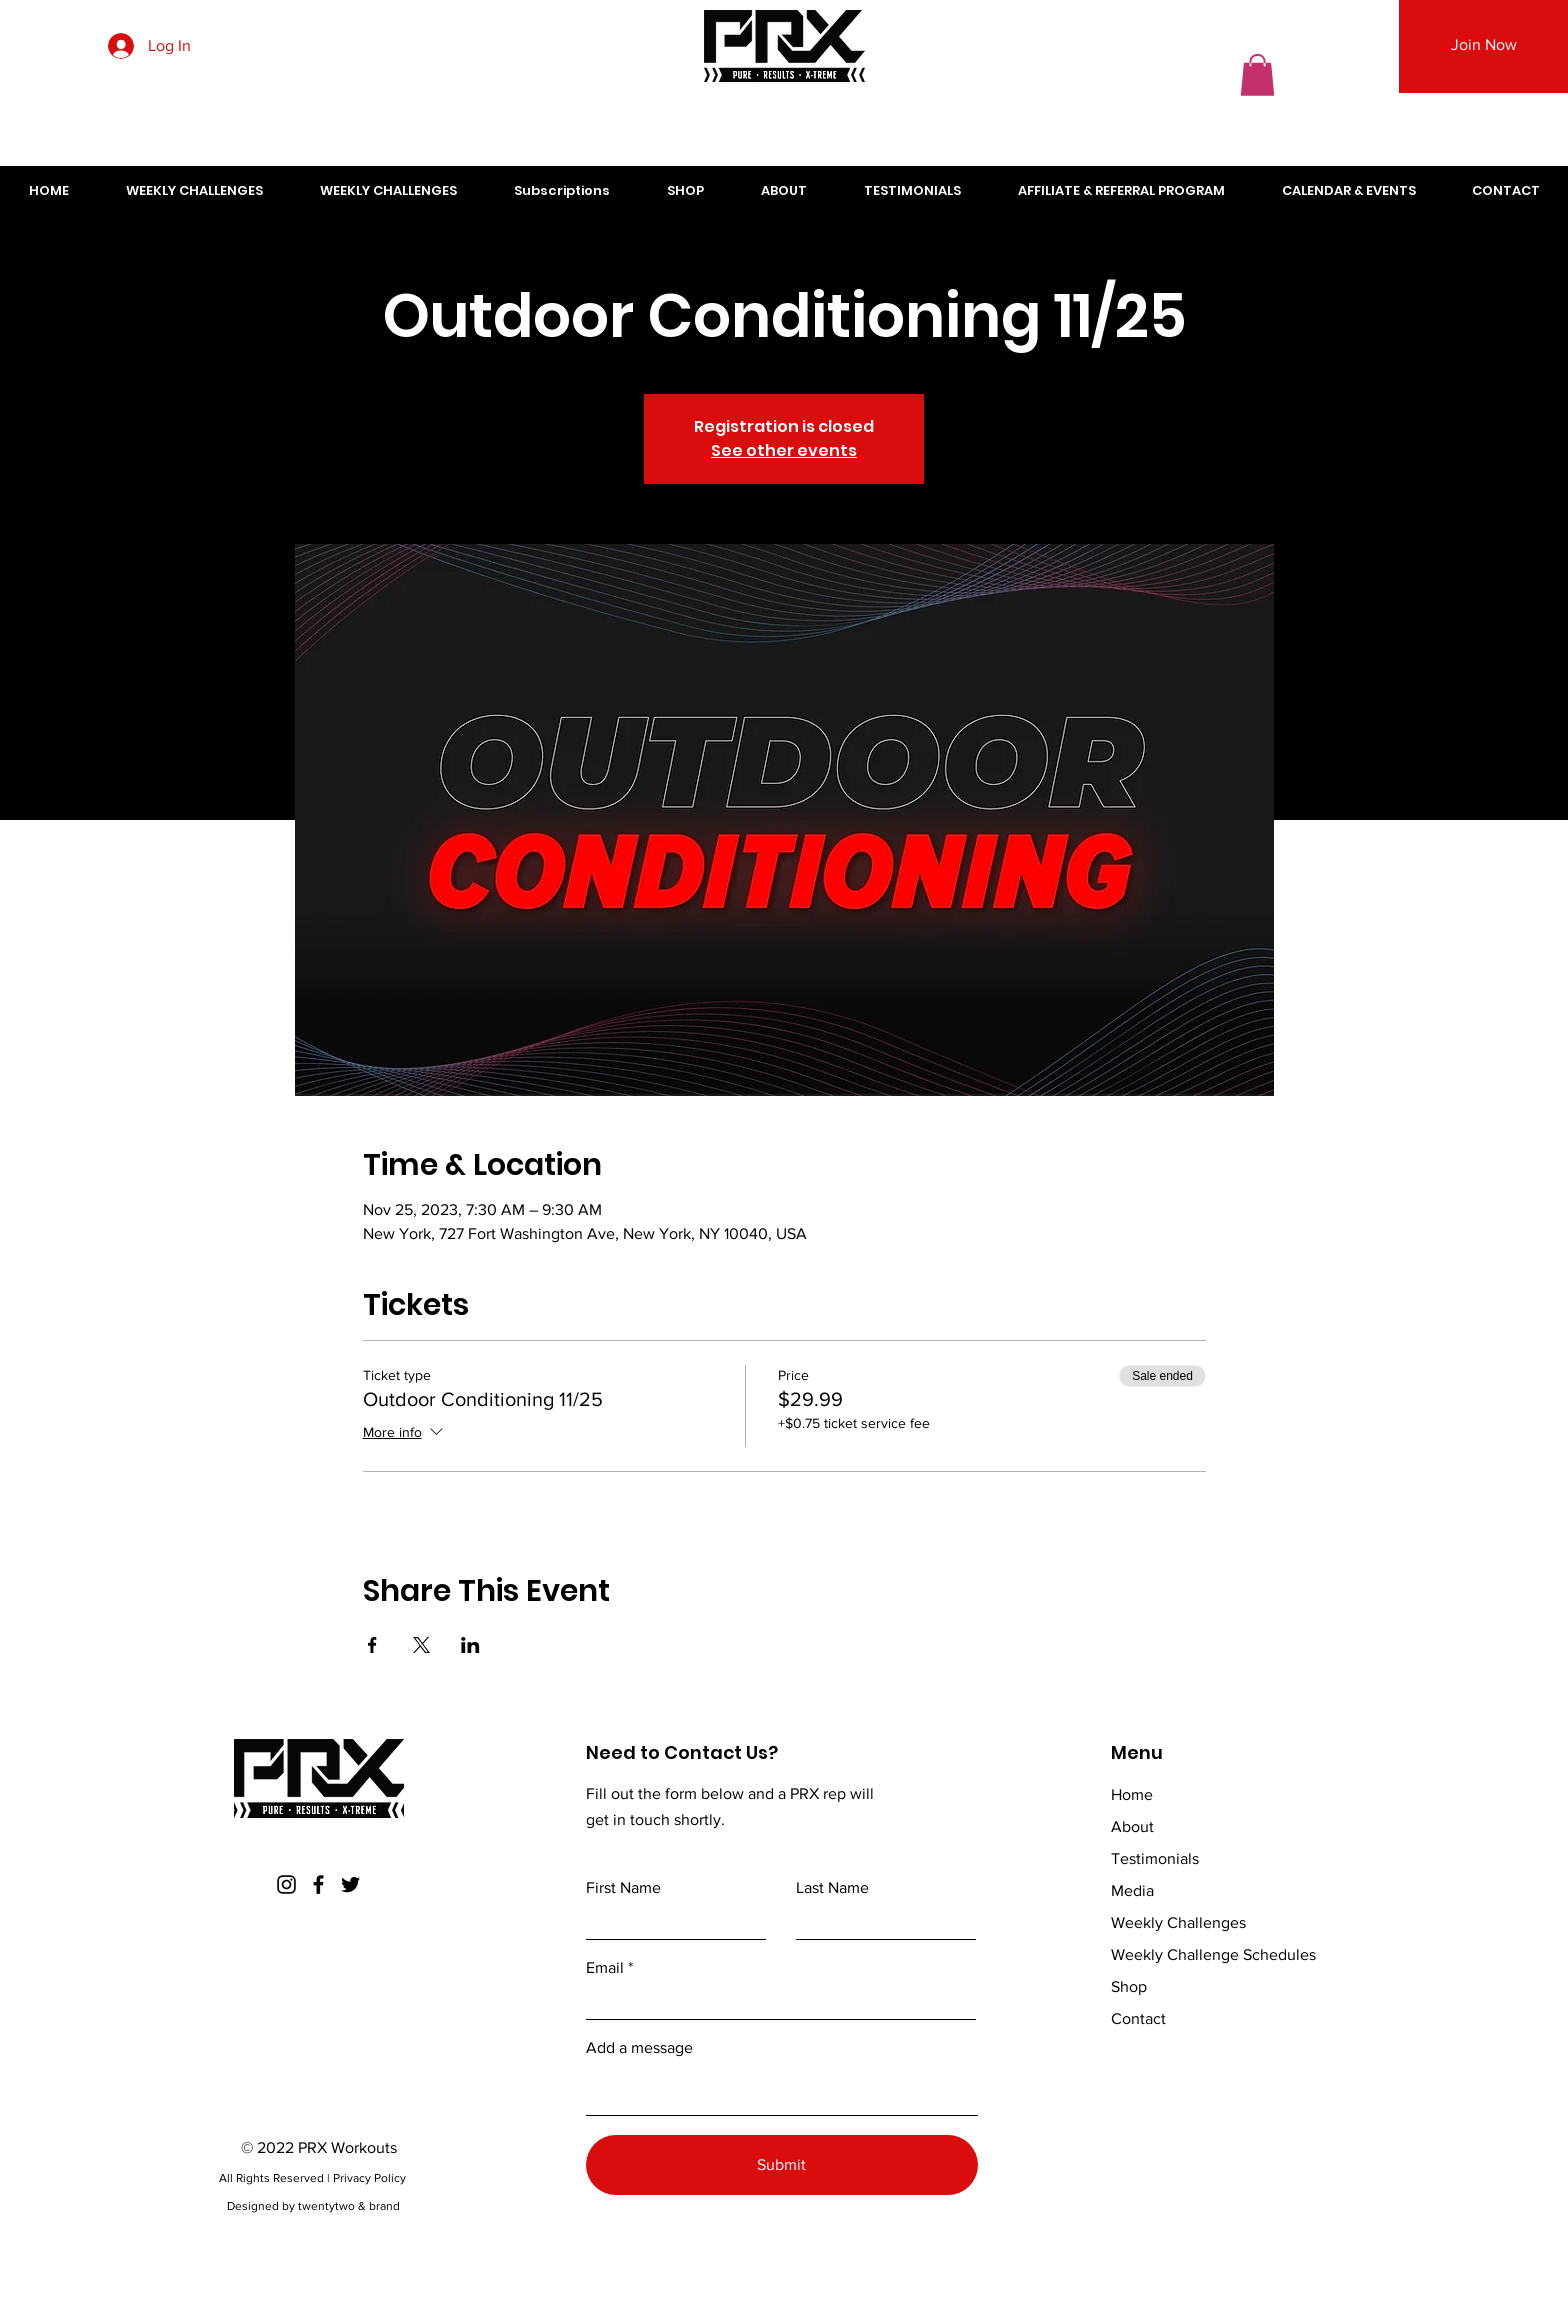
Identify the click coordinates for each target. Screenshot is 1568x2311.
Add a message (639, 2048)
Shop (1129, 1986)
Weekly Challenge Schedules (1213, 1954)
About (1132, 1826)
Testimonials (1155, 1858)
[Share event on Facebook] (372, 1645)
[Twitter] (350, 1884)
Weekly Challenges (1178, 1922)
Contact (1138, 2018)
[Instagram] (286, 1884)
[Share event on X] (421, 1645)
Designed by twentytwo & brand (313, 2206)
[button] (1257, 75)
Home (1132, 1794)
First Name (623, 1888)
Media (1132, 1890)
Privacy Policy (371, 2178)
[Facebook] (318, 1884)
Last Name (832, 1888)
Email (605, 1968)
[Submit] (782, 2165)
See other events (784, 450)
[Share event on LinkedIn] (470, 1645)
